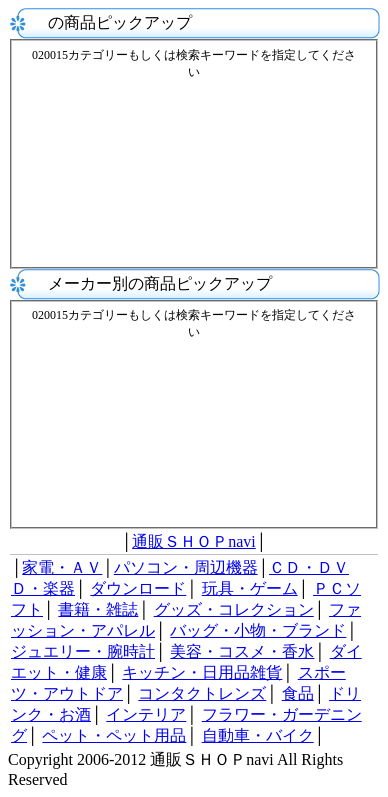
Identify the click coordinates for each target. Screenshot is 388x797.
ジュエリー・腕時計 (83, 651)
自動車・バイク (258, 735)
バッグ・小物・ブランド (258, 630)
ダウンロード (138, 588)
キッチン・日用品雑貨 (202, 672)
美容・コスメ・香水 (242, 651)
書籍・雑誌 (98, 609)
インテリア (146, 714)
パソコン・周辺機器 (186, 567)
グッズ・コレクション (234, 609)
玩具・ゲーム (250, 588)
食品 (298, 693)
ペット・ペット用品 (114, 735)
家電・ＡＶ (62, 567)
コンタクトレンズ (202, 693)
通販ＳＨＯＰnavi (194, 541)
